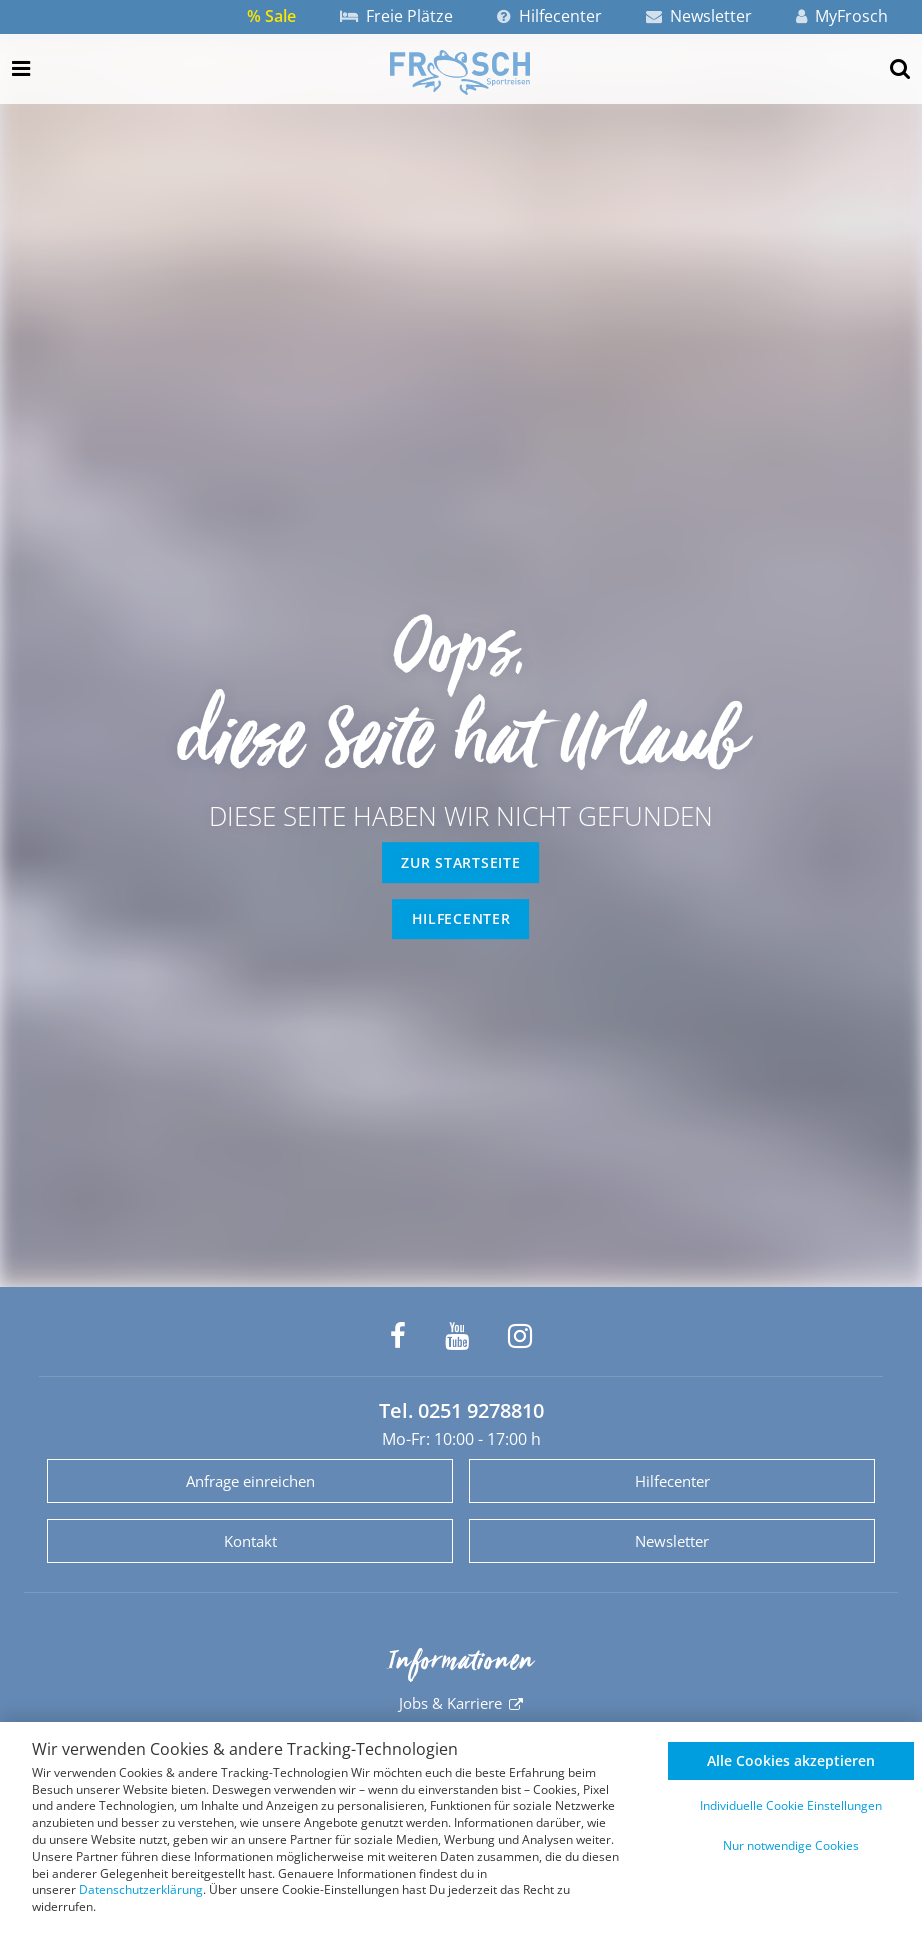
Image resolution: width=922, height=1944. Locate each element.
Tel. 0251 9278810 (461, 1410)
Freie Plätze (396, 16)
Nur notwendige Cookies (791, 1845)
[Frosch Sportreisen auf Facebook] (398, 1336)
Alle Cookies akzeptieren (791, 1760)
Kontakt (250, 1541)
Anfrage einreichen (250, 1481)
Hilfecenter (549, 16)
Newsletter (699, 16)
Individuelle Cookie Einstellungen (791, 1805)
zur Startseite (460, 862)
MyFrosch (842, 16)
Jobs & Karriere (450, 1703)
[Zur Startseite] (460, 72)
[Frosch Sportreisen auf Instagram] (520, 1336)
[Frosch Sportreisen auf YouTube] (457, 1336)
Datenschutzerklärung (141, 1889)
